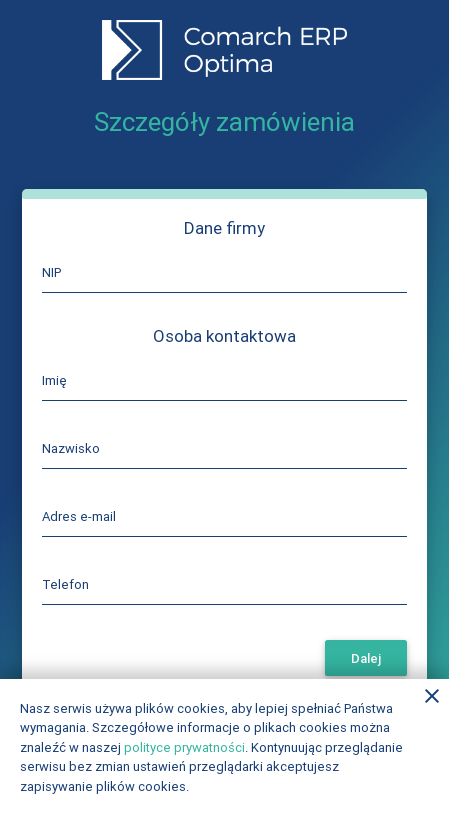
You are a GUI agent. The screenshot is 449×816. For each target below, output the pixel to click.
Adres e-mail (79, 516)
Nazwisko (71, 448)
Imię (54, 380)
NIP (51, 272)
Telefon (65, 584)
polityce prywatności (184, 747)
